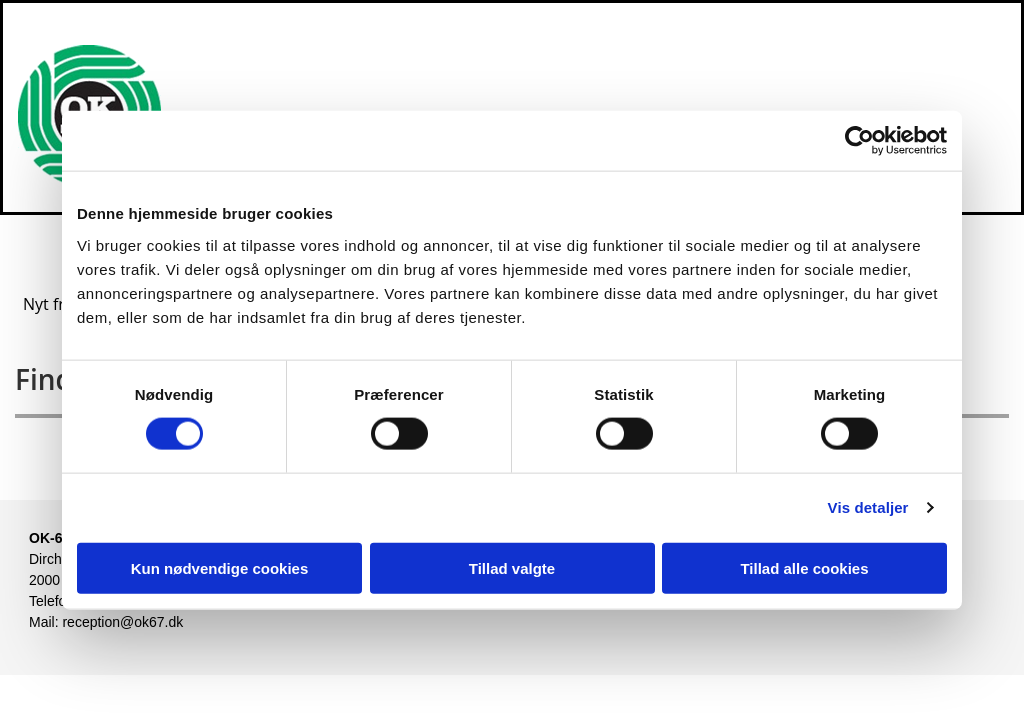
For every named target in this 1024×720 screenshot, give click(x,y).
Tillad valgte (512, 567)
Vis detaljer (868, 507)
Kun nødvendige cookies (220, 567)
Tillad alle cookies (804, 567)
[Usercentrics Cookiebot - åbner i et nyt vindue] (859, 141)
